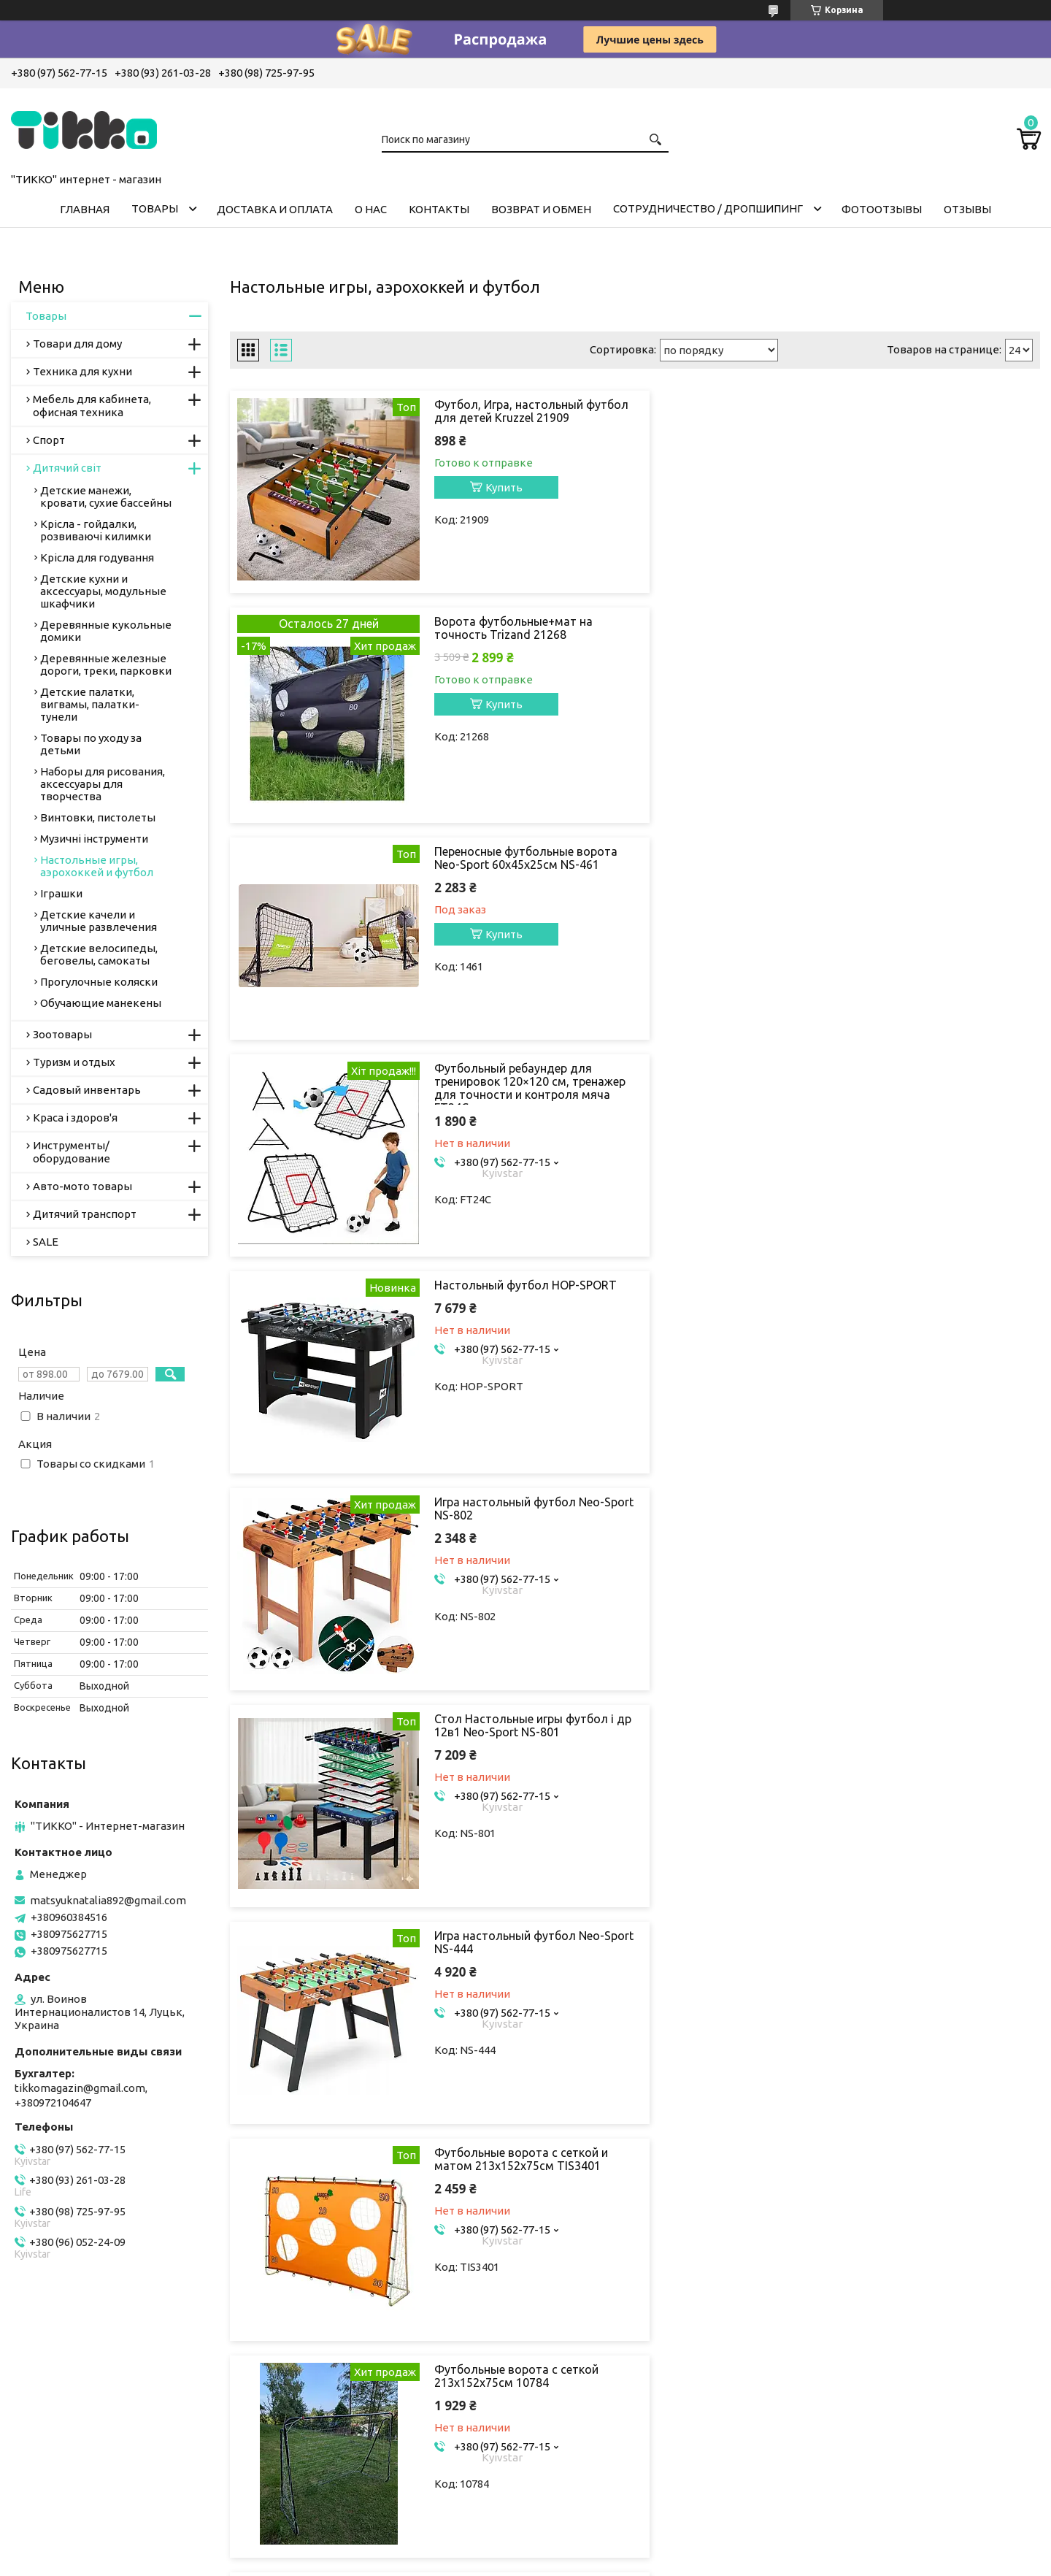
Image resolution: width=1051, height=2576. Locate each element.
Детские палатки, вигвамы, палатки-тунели (89, 704)
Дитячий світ (67, 467)
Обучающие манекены (100, 1003)
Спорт (49, 440)
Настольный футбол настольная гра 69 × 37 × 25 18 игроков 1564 (525, 1508)
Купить (504, 487)
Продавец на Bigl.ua (525, 2548)
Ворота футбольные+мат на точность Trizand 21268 (927, 411)
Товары (46, 316)
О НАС (371, 209)
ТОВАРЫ (154, 208)
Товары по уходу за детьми (91, 744)
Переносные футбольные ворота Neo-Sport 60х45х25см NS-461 (525, 641)
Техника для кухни (82, 371)
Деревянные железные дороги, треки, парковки (106, 664)
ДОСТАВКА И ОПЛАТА (275, 209)
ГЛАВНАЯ (84, 209)
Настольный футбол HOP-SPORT (525, 851)
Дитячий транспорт (84, 1214)
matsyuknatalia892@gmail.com (108, 1900)
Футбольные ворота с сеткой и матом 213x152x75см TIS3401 (521, 1292)
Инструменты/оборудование (71, 1152)
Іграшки (61, 893)
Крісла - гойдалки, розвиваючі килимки (95, 530)
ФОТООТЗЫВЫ (882, 209)
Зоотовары (62, 1034)
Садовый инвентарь (87, 1090)
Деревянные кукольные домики (106, 630)
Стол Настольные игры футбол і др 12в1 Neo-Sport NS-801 (524, 1075)
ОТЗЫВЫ (967, 209)
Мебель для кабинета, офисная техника (92, 405)
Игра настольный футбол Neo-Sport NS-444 (933, 1075)
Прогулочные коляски (99, 981)
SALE (45, 1241)
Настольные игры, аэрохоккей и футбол (96, 866)
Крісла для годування (97, 557)
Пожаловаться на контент (519, 2562)
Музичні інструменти (94, 838)
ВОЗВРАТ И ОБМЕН (541, 209)
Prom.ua (591, 2535)
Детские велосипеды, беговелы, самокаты (99, 954)
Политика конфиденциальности (651, 2562)
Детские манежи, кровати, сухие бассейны (106, 496)
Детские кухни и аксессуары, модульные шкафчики (103, 591)
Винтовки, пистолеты (97, 817)
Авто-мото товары (82, 1186)
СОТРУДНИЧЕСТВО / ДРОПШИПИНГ (708, 208)
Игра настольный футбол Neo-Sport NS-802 (933, 858)
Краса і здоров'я (75, 1117)
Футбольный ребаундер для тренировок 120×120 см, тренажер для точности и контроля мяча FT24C (927, 654)
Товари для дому (77, 343)
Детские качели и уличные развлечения (98, 920)
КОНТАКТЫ (439, 209)
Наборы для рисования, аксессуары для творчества (102, 783)
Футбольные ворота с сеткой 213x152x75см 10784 (930, 1292)
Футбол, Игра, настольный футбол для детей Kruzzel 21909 (524, 411)
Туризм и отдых (74, 1062)
